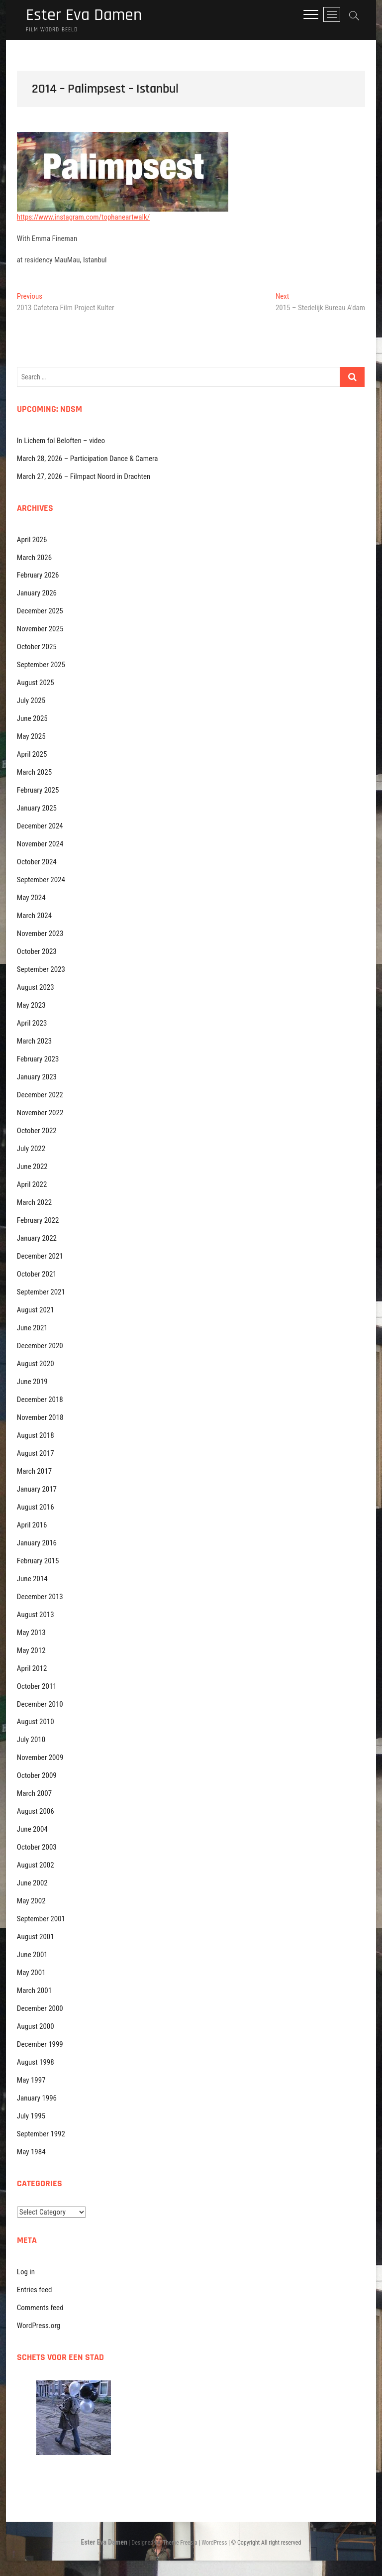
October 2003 (37, 1847)
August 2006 (35, 1811)
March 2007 (34, 1793)
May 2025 (31, 736)
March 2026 (34, 558)
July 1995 (31, 2116)
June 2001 (32, 1955)
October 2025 (37, 647)
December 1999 (40, 2044)
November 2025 (40, 629)
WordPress (214, 2543)
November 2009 (40, 1758)
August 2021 (35, 1310)
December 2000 (40, 2008)
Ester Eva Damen (87, 16)
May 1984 (31, 2152)
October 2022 (37, 1131)
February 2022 (38, 1220)
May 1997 (31, 2080)
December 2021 (40, 1256)
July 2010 (31, 1740)
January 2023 (37, 1077)
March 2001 (34, 1991)
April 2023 (32, 1023)
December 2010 (40, 1704)
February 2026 (38, 575)
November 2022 (40, 1113)
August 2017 (35, 1453)
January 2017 (37, 1489)
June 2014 (32, 1579)
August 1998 (35, 2062)
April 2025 (32, 754)
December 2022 (40, 1095)
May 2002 (31, 1901)
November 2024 (40, 844)
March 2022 (34, 1202)
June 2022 (32, 1167)
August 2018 (35, 1435)
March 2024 (34, 916)
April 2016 (32, 1525)
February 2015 (38, 1561)
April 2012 (32, 1668)
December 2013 (40, 1597)
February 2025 (38, 790)
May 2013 (31, 1633)
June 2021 (32, 1328)
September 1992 (41, 2134)
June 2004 (32, 1829)
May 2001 (31, 1973)
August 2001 (35, 1937)
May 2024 (31, 898)
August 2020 (35, 1364)
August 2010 (35, 1722)
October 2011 (37, 1686)
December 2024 (40, 826)
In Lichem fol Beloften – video (61, 441)
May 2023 (31, 1005)
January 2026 (37, 593)
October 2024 (37, 862)
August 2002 (35, 1865)
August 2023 (35, 987)
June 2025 (32, 718)
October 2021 (37, 1274)
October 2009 (37, 1775)
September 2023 (41, 969)
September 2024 (41, 880)
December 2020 (40, 1346)
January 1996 (37, 2098)
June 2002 (32, 1883)
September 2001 (41, 1919)
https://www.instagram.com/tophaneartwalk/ (83, 217)
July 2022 (31, 1149)
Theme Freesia (180, 2543)
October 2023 (37, 951)
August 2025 (35, 683)
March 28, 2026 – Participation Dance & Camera (87, 459)
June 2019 (32, 1382)
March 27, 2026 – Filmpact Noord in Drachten (83, 476)
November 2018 (40, 1417)
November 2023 (40, 934)
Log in (26, 2272)
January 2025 (37, 808)
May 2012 (31, 1650)
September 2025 (41, 665)
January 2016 (37, 1543)
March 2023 (34, 1041)
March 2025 (34, 772)
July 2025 (31, 701)
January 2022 (37, 1238)
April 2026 (32, 540)
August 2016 (35, 1507)
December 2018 (40, 1400)
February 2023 (38, 1059)
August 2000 (35, 2026)
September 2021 (41, 1292)
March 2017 (34, 1471)
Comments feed (40, 2308)
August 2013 (35, 1615)
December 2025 (40, 611)
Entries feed (34, 2290)
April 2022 (32, 1184)
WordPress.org (38, 2326)
